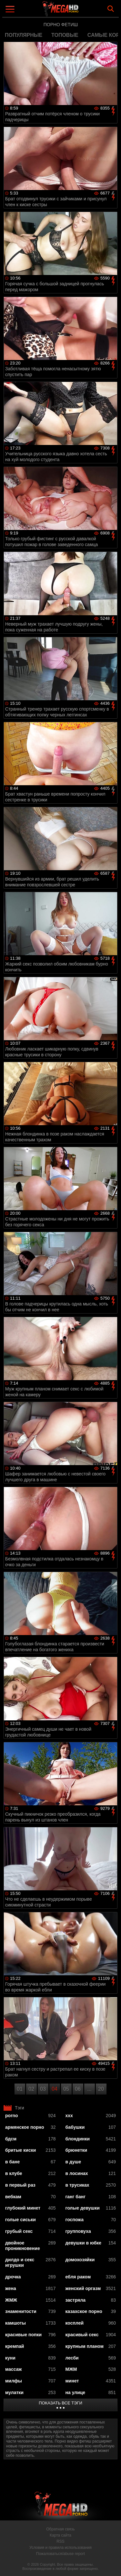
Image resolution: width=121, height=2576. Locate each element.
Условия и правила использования (60, 2547)
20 (101, 2089)
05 (66, 2089)
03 (43, 2089)
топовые (64, 35)
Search (110, 8)
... (89, 2089)
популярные (23, 35)
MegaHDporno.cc (78, 11)
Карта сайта (60, 2535)
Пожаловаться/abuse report (60, 2553)
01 (20, 2089)
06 (78, 2089)
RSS (60, 2541)
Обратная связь (60, 2529)
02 (31, 2089)
